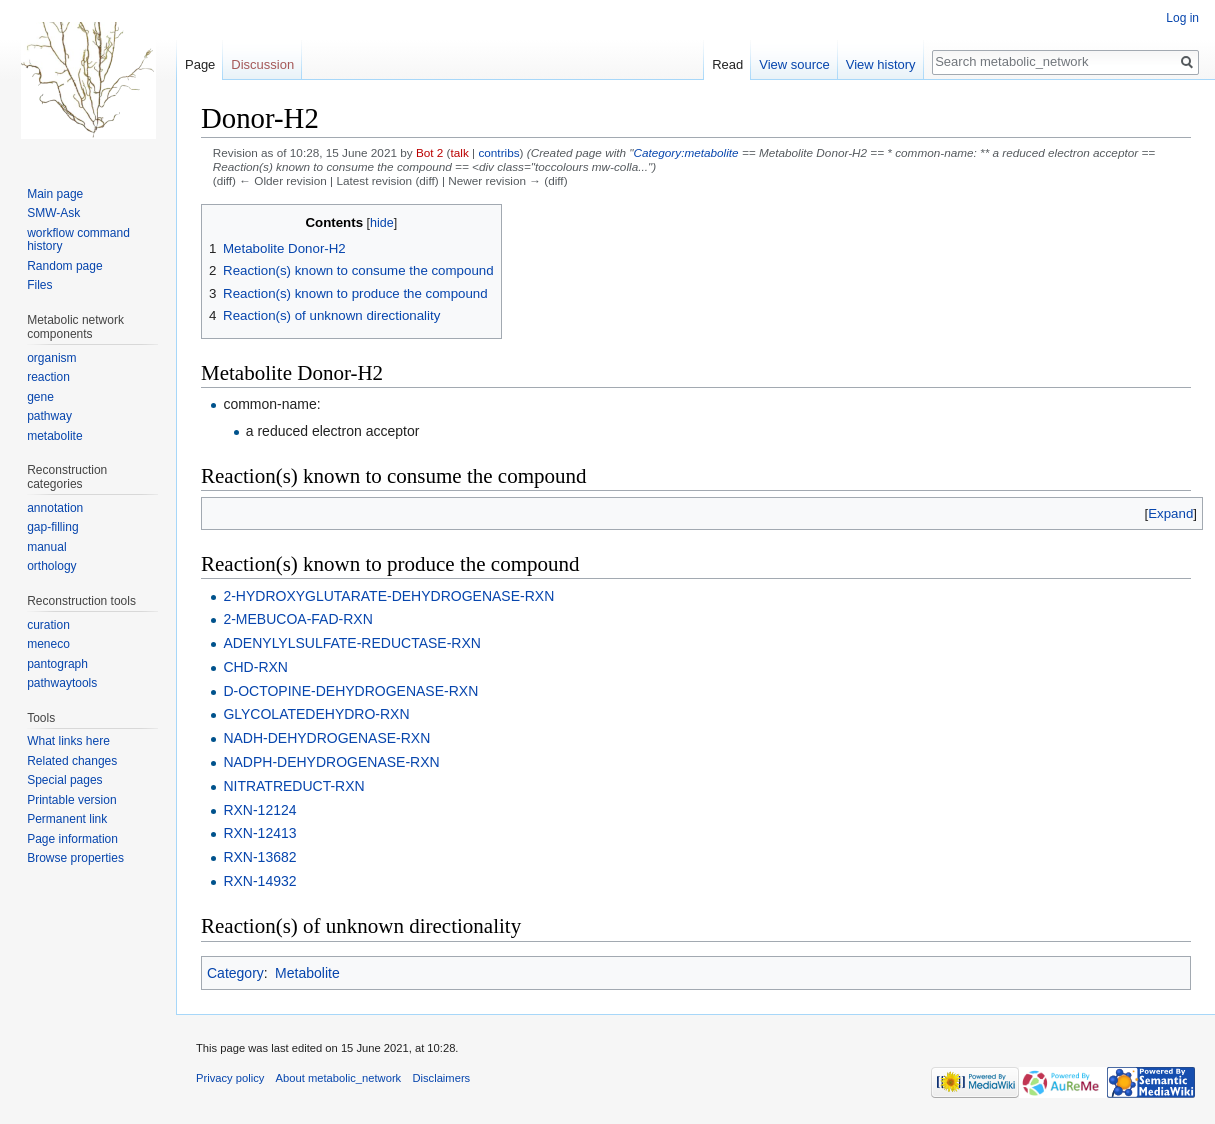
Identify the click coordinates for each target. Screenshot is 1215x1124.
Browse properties (75, 858)
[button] (1170, 513)
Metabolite (307, 973)
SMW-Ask (53, 213)
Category (235, 973)
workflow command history (78, 240)
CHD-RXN (255, 667)
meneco (48, 644)
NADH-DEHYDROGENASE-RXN (326, 738)
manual (46, 547)
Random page (64, 266)
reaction (48, 377)
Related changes (72, 761)
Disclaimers (441, 1078)
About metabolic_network (339, 1078)
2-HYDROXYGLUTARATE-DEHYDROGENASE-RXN (388, 596)
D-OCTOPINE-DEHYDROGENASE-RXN (350, 691)
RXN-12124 (259, 810)
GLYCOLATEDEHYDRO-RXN (316, 714)
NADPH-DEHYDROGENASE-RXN (331, 762)
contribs (498, 152)
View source (794, 64)
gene (40, 397)
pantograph (57, 664)
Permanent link (67, 819)
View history (881, 64)
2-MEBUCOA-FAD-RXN (297, 619)
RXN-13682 (259, 857)
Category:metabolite (685, 152)
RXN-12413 (259, 833)
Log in (1182, 18)
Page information (72, 839)
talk (460, 152)
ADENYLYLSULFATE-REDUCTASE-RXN (352, 643)
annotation (55, 508)
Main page (55, 194)
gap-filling (52, 527)
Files (39, 285)
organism (51, 358)
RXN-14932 (259, 881)
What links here (68, 741)
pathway (49, 416)
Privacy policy (230, 1078)
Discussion (262, 64)
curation (48, 625)
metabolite (54, 436)
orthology (51, 566)
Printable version (71, 800)
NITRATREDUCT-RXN (293, 786)
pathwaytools (62, 683)
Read (727, 64)
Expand (1170, 513)
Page (200, 64)
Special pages (64, 780)
